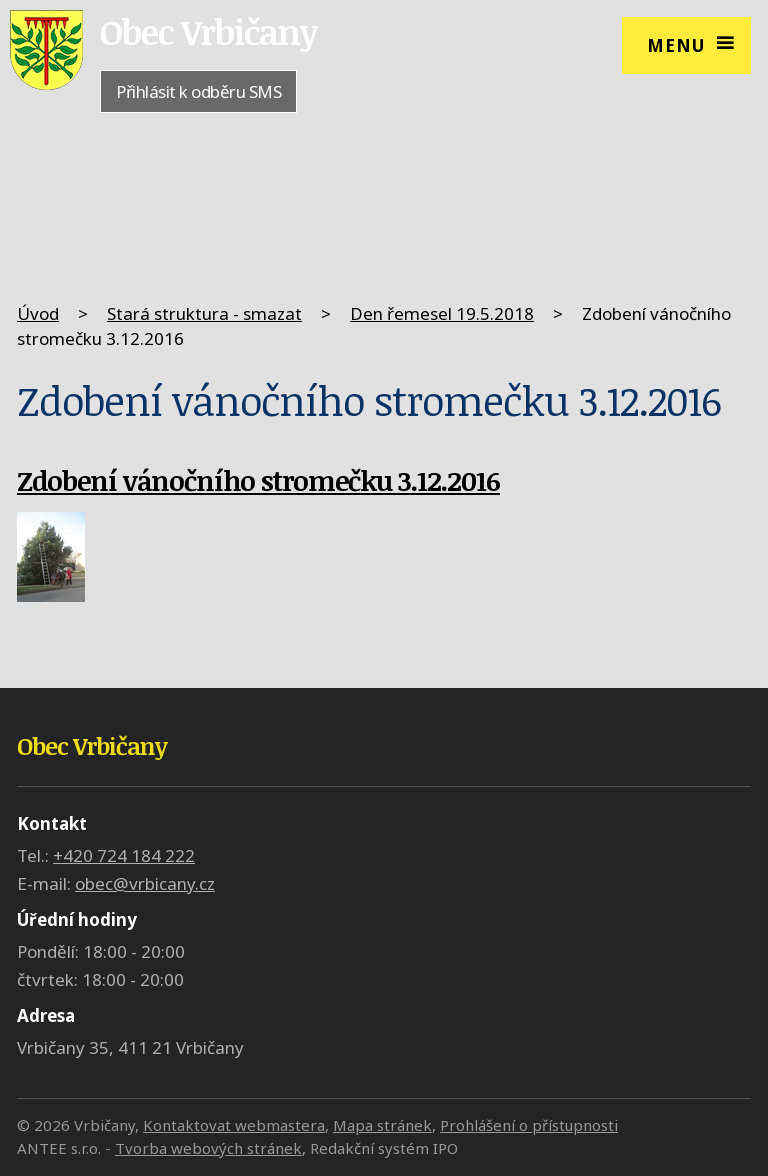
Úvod (38, 313)
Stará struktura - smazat (204, 313)
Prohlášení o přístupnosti (529, 1125)
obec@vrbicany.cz (145, 883)
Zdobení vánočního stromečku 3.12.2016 (258, 480)
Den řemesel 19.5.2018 (442, 313)
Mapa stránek (382, 1125)
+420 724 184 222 (124, 855)
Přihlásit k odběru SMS (198, 91)
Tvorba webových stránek (208, 1148)
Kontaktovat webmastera (234, 1125)
